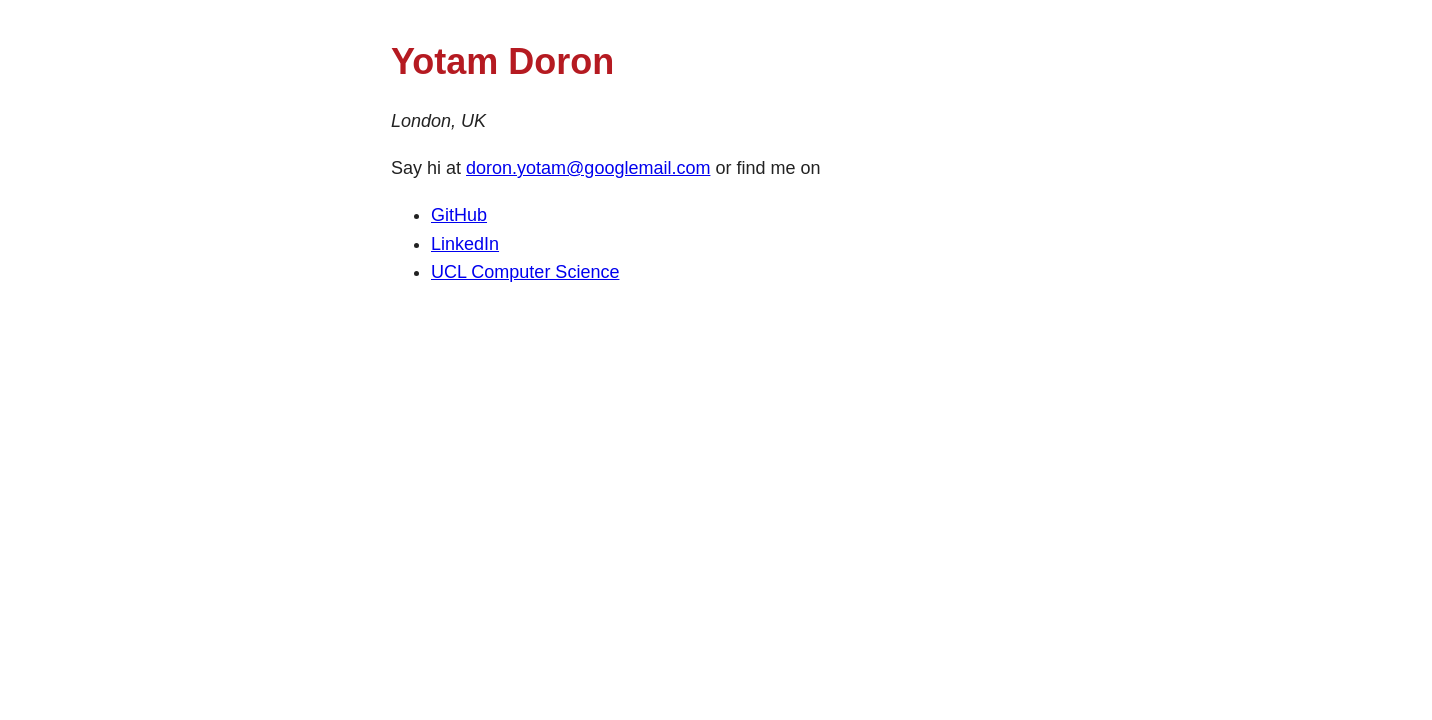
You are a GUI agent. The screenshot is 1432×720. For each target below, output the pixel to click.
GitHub (459, 215)
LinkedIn (465, 244)
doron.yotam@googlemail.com (588, 168)
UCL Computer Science (525, 272)
